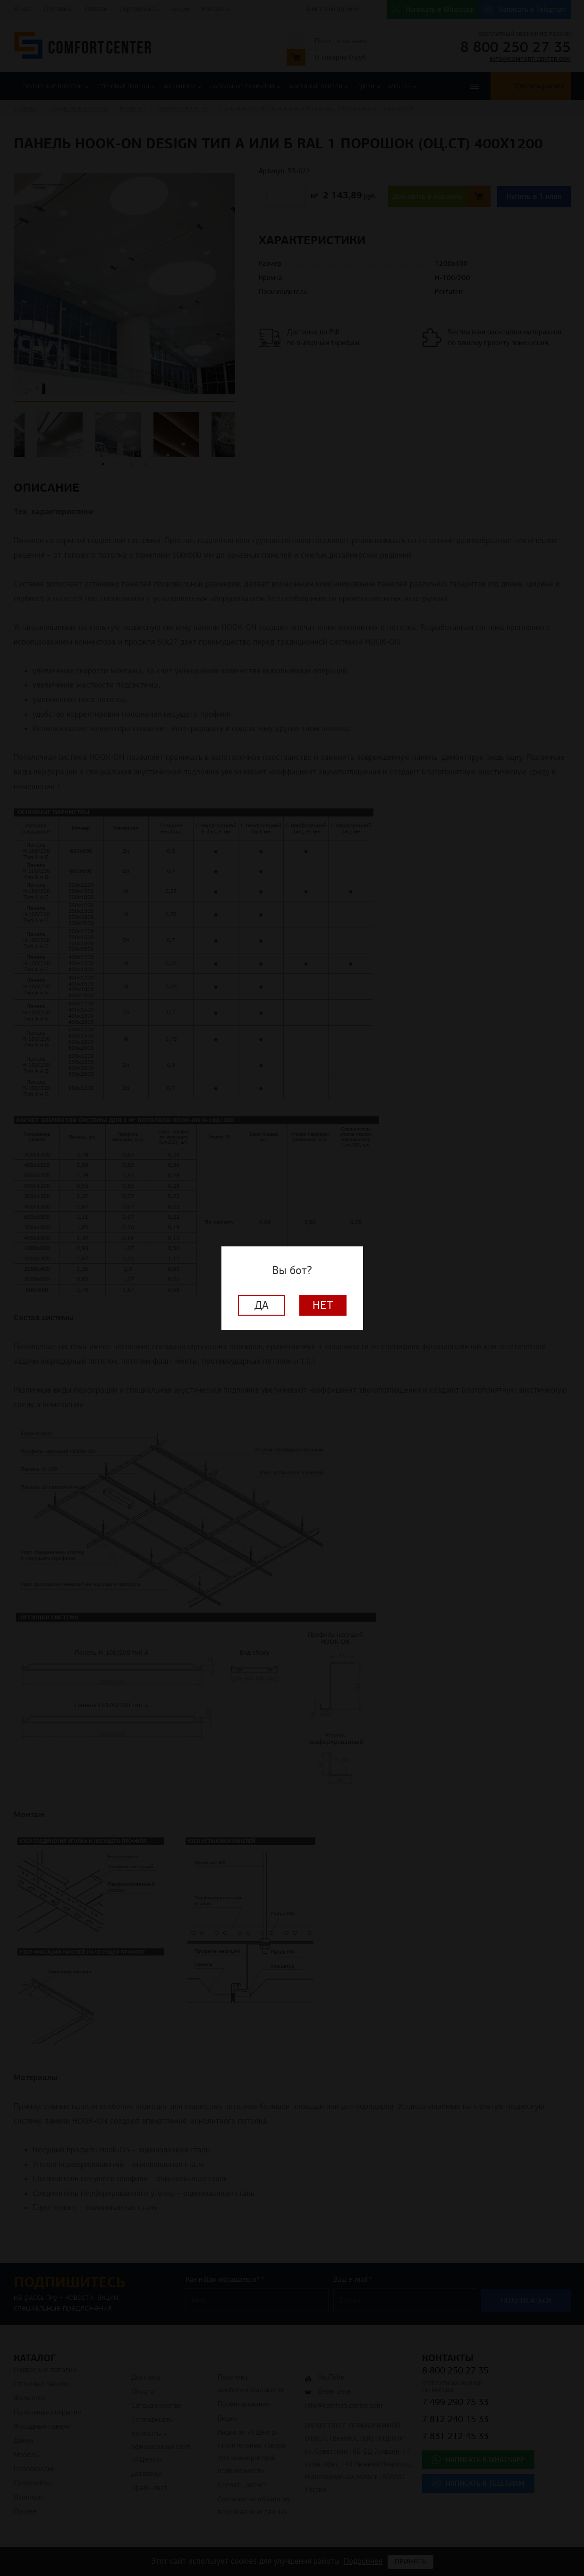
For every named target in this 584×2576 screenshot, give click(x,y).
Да (261, 1305)
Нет (323, 1305)
